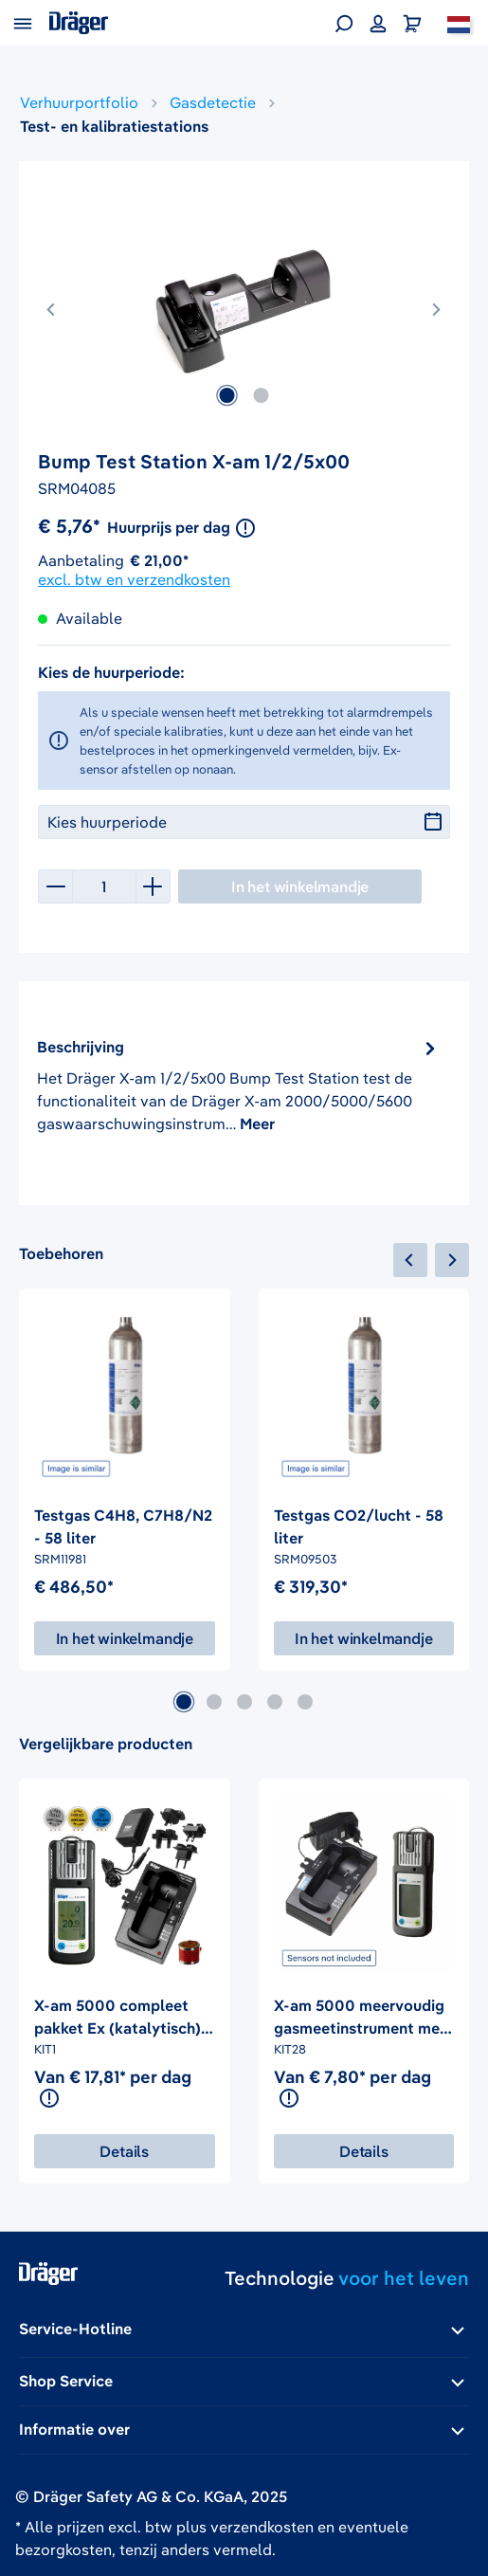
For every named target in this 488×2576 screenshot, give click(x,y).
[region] (244, 315)
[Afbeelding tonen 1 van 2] (226, 395)
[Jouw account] (378, 23)
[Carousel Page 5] (305, 1701)
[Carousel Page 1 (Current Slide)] (183, 1701)
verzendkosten (262, 2526)
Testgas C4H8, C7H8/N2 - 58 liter (123, 1526)
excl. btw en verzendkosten (134, 579)
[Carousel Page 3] (244, 1701)
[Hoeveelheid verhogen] (153, 886)
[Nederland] (458, 23)
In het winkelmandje (124, 1638)
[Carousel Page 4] (274, 1701)
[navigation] (431, 1260)
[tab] (239, 1085)
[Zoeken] (344, 23)
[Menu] (22, 23)
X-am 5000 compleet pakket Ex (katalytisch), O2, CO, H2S (119, 2017)
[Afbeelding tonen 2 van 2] (260, 395)
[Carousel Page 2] (214, 1701)
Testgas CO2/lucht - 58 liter (358, 1526)
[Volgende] (436, 306)
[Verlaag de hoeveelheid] (55, 886)
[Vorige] (52, 306)
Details (124, 2151)
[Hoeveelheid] (104, 886)
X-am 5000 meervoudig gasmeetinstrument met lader (360, 2017)
